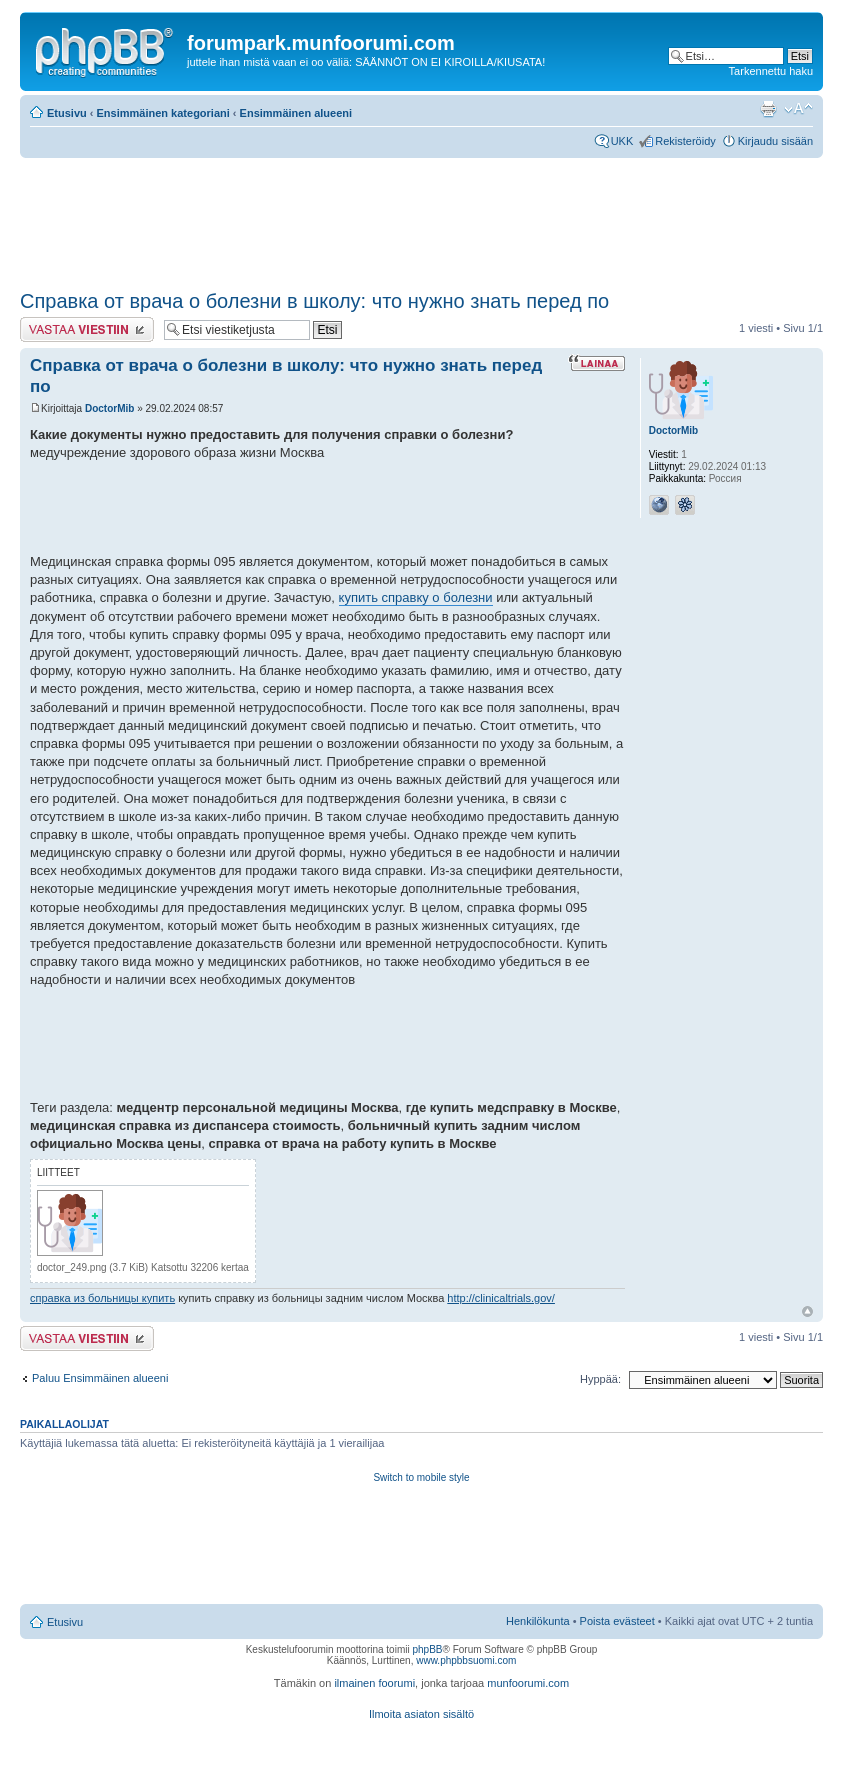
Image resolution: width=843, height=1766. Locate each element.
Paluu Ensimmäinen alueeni (100, 1378)
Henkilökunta (538, 1621)
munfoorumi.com (528, 1683)
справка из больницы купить (102, 1298)
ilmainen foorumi (374, 1683)
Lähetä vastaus (87, 329)
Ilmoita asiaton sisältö (421, 1714)
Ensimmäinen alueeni (296, 113)
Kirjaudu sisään (775, 141)
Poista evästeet (617, 1621)
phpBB (427, 1649)
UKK (622, 141)
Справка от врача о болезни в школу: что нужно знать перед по (314, 301)
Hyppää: (600, 1379)
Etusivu (67, 113)
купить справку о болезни (416, 597)
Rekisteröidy (685, 141)
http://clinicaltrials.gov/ (501, 1298)
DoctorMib (109, 408)
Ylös (807, 1311)
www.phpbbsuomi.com (466, 1660)
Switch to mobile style (421, 1477)
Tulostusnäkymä (768, 109)
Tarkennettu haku (771, 71)
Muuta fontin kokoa (798, 109)
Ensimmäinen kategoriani (163, 113)
